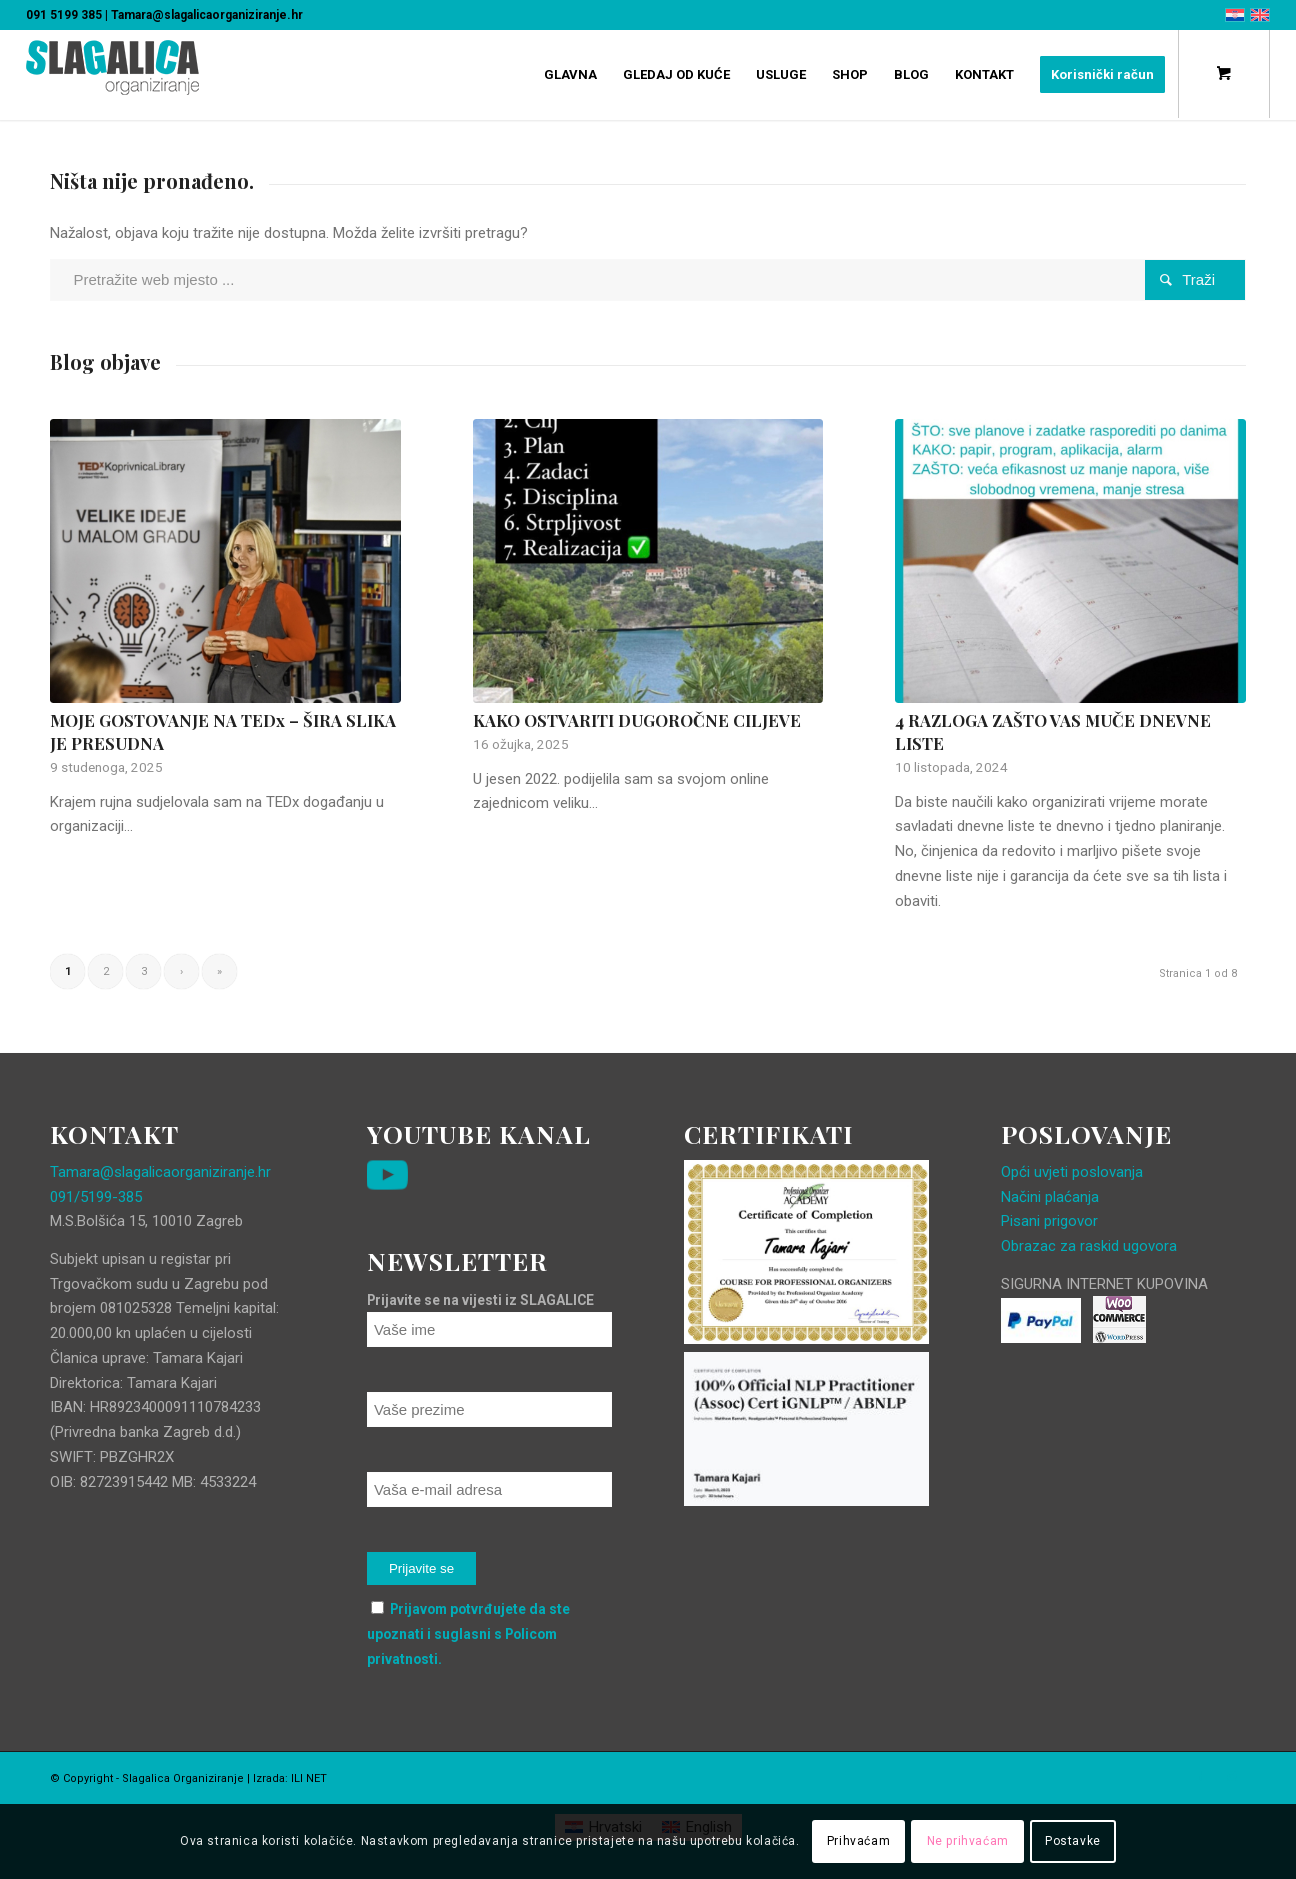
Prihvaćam (858, 1841)
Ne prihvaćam (968, 1841)
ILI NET (309, 1778)
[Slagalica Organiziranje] (112, 85)
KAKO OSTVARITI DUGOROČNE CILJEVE (637, 720)
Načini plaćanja (1050, 1197)
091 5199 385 (64, 15)
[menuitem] (570, 75)
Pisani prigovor (1049, 1221)
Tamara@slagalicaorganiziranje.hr (207, 15)
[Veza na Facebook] (1201, 1777)
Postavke (1073, 1841)
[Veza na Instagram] (1231, 1777)
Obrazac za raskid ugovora (1089, 1246)
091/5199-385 (96, 1197)
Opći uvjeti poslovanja (1072, 1172)
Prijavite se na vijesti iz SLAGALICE (480, 1300)
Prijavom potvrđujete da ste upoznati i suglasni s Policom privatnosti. (468, 1634)
